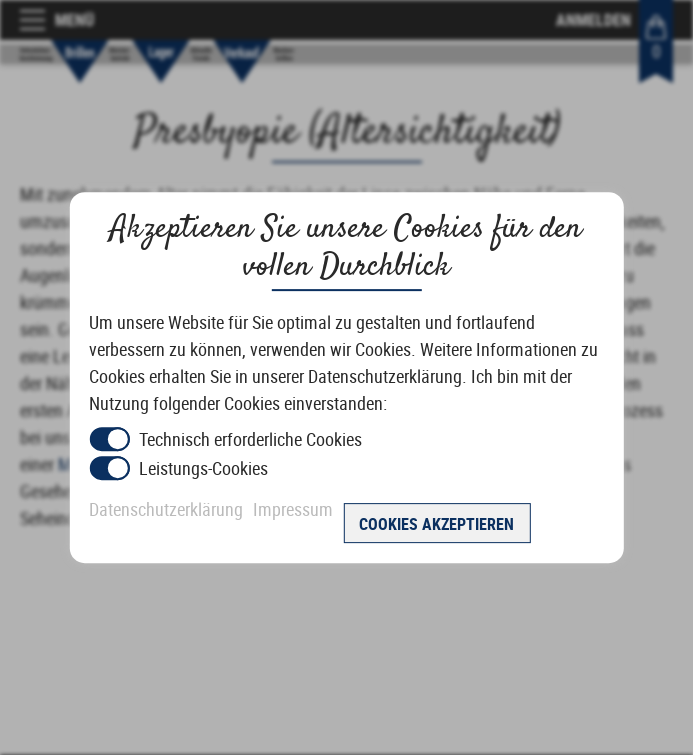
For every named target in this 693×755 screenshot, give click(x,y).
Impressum (293, 509)
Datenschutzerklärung (166, 509)
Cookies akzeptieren (436, 524)
